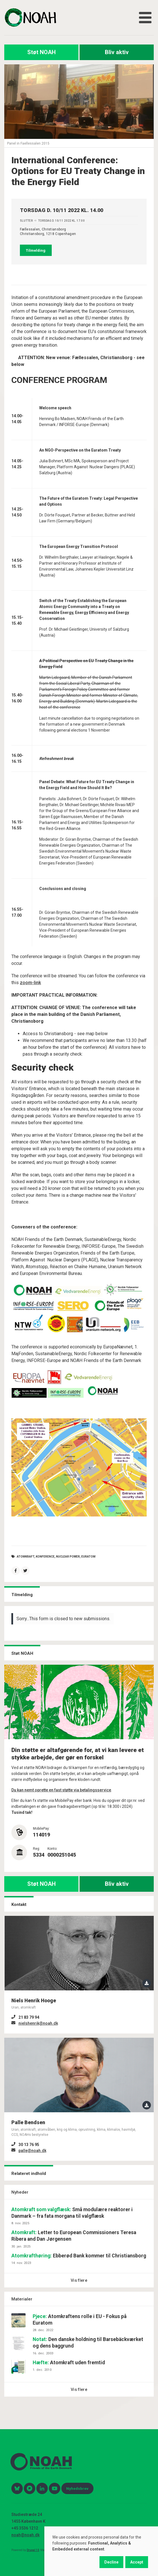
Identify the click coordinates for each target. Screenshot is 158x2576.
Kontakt (18, 1904)
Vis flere (79, 2280)
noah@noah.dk (25, 2535)
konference (45, 1556)
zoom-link (30, 982)
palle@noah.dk (32, 2150)
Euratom (88, 1556)
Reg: (36, 1849)
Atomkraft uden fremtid (69, 2362)
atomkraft (25, 1556)
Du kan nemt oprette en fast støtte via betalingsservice (61, 1790)
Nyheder (19, 2192)
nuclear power (68, 1556)
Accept (136, 2562)
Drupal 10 (33, 2550)
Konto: (52, 1849)
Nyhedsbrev (77, 2488)
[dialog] (101, 2551)
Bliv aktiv (117, 52)
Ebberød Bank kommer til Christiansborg (78, 2256)
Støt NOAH (41, 52)
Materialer (21, 2299)
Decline (111, 2562)
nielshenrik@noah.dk (38, 2023)
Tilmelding (35, 250)
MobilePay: (41, 1829)
